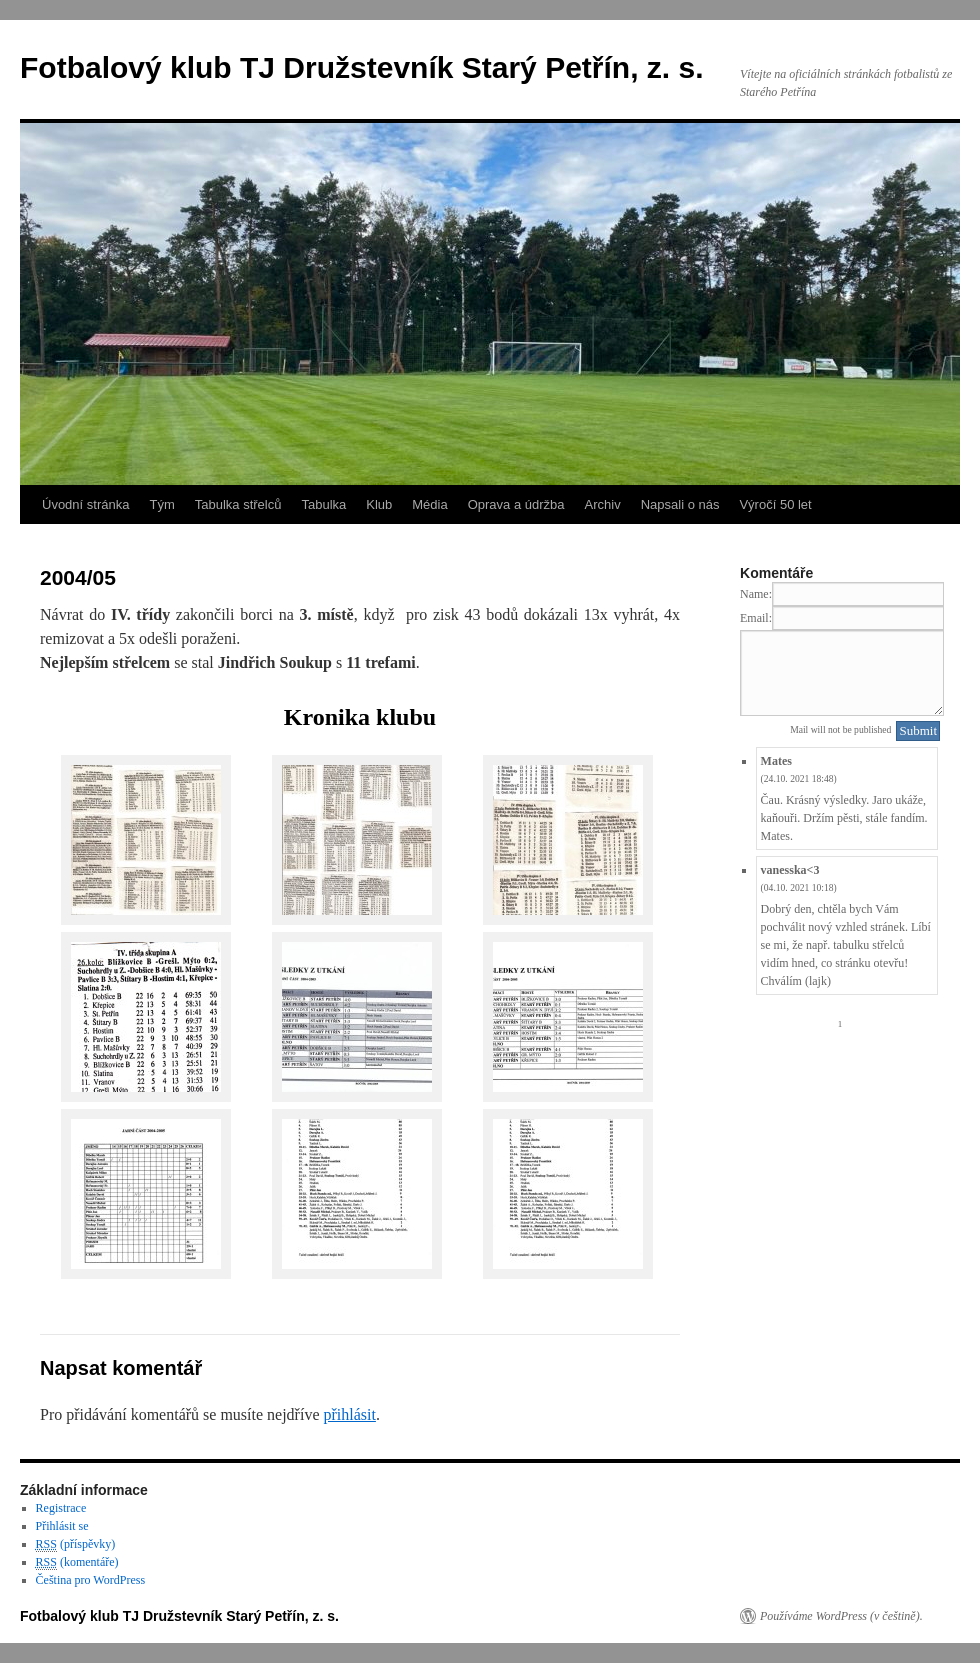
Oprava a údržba (516, 504)
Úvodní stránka (85, 504)
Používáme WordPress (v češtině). (841, 1616)
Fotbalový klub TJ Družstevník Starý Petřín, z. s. (362, 67)
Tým (161, 504)
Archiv (603, 504)
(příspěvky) (76, 1544)
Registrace (61, 1508)
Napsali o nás (680, 504)
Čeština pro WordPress (90, 1580)
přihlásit (349, 1414)
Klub (379, 504)
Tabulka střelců (238, 504)
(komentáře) (77, 1562)
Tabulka (323, 504)
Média (429, 504)
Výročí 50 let (775, 504)
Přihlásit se (62, 1526)
